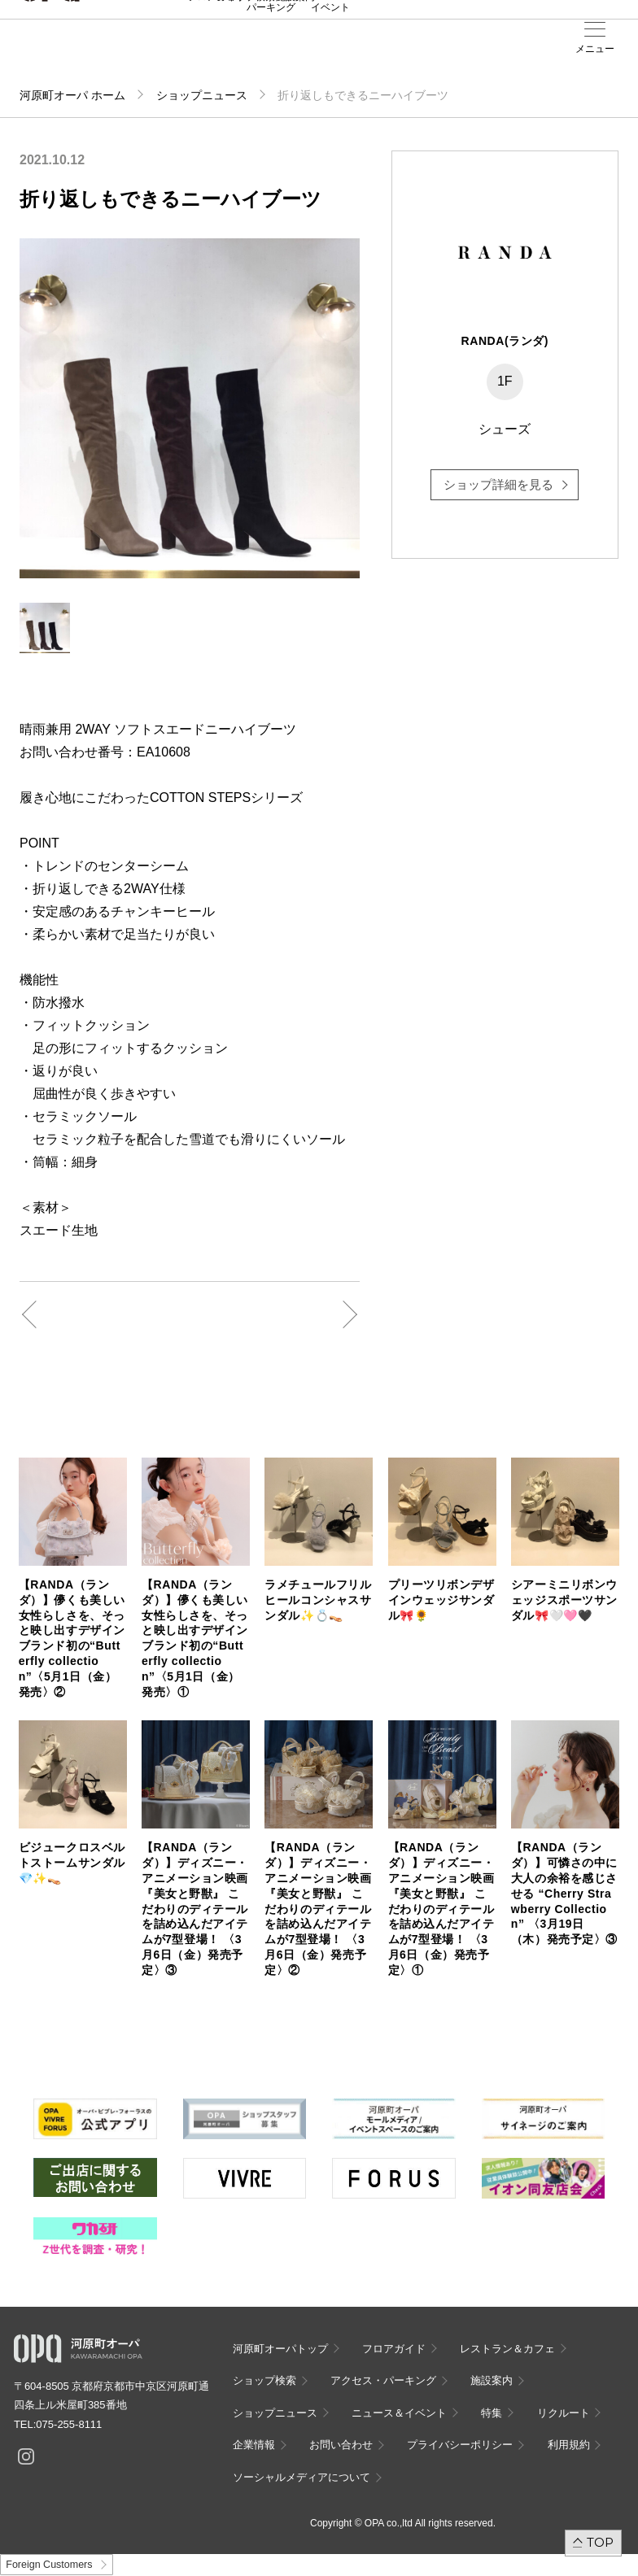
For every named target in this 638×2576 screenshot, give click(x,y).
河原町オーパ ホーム (72, 95)
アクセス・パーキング (271, 54)
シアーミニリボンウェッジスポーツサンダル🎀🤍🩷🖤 (564, 1600)
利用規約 (569, 2445)
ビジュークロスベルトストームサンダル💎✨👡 (72, 1863)
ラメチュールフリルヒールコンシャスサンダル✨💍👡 (317, 1600)
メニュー (594, 48)
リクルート (563, 2413)
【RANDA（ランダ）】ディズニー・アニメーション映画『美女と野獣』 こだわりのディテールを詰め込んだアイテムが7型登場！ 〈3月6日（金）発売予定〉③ (195, 1909)
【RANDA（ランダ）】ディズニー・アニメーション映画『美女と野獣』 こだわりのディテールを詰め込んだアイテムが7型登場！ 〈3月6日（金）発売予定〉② (317, 1909)
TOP (600, 2542)
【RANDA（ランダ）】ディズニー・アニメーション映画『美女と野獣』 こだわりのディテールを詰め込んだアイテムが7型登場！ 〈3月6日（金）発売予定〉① (441, 1909)
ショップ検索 (264, 2380)
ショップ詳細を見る (498, 484)
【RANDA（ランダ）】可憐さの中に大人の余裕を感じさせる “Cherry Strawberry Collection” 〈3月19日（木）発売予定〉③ (564, 1893)
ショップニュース (201, 95)
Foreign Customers (49, 2564)
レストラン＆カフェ (507, 2349)
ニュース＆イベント (330, 54)
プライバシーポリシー (460, 2445)
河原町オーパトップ (280, 2349)
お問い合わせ (341, 2445)
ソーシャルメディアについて (301, 2477)
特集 (491, 2413)
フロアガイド (394, 2349)
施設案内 (295, 49)
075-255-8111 (69, 2424)
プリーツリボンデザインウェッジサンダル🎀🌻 (441, 1600)
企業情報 (254, 2445)
